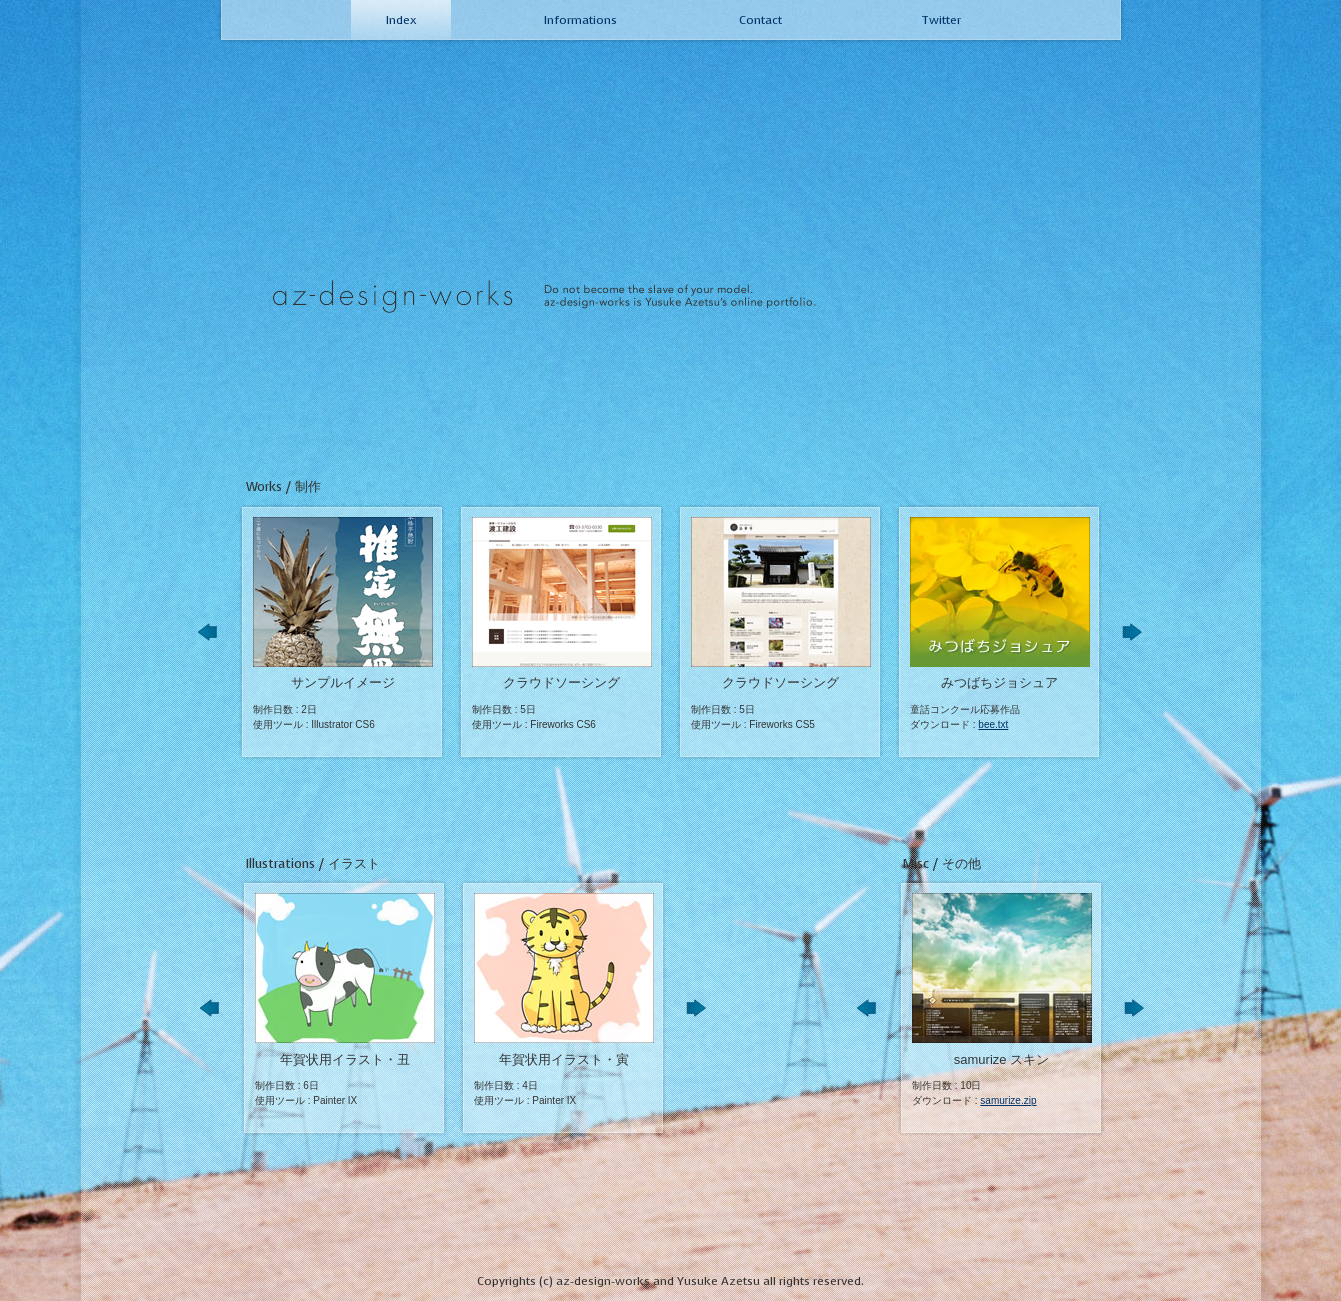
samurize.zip (1008, 1100)
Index (401, 20)
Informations (580, 20)
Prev (214, 639)
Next (1138, 639)
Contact (760, 20)
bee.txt (993, 724)
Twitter (941, 20)
